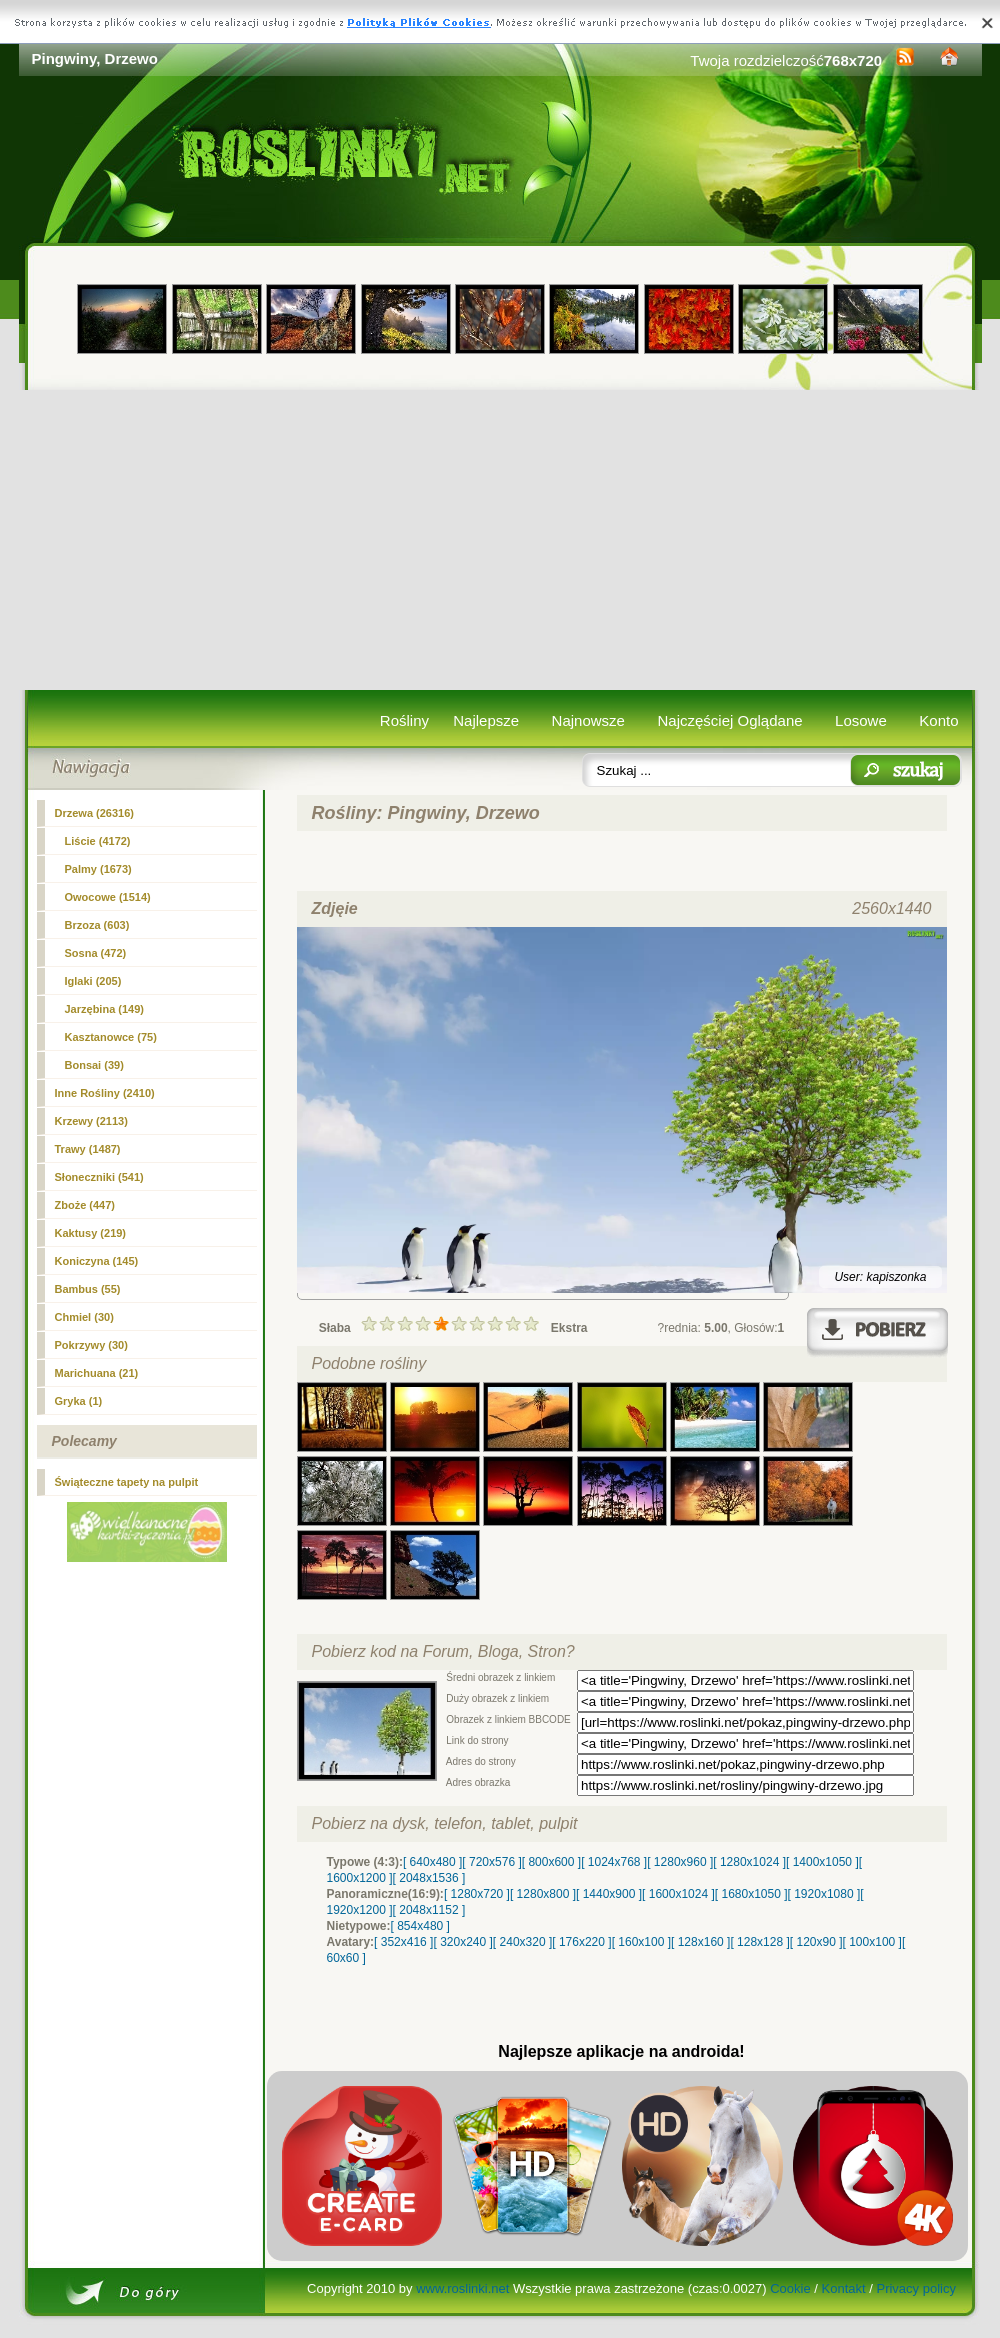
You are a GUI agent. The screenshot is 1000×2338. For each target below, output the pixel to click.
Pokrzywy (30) (91, 1345)
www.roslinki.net (462, 2288)
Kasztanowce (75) (111, 1037)
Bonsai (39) (94, 1065)
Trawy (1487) (88, 1149)
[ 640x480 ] (432, 1862)
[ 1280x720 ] (477, 1894)
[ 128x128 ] (759, 1942)
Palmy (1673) (98, 869)
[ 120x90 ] (816, 1942)
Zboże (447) (85, 1205)
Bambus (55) (88, 1289)
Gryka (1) (79, 1401)
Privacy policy (915, 2288)
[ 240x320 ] (522, 1942)
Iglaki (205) (93, 981)
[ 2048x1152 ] (429, 1910)
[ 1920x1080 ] (824, 1894)
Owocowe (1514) (108, 897)
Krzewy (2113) (91, 1121)
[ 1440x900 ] (609, 1894)
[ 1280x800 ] (543, 1894)
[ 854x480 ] (420, 1926)
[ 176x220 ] (581, 1942)
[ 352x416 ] (403, 1942)
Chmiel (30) (84, 1317)
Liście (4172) (98, 841)
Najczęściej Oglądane (729, 720)
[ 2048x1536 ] (429, 1878)
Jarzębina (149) (104, 1009)
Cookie (790, 2288)
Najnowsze (588, 720)
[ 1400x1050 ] (822, 1862)
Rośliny (404, 720)
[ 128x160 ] (700, 1942)
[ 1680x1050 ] (751, 1894)
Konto (938, 720)
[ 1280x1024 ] (749, 1862)
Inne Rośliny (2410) (105, 1093)
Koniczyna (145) (97, 1261)
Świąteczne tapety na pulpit (127, 1482)
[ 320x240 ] (462, 1942)
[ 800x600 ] (551, 1862)
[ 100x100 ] (872, 1942)
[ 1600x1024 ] (678, 1894)
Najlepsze (486, 720)
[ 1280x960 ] (680, 1862)
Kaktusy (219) (91, 1233)
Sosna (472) (96, 953)
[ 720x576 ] (491, 1862)
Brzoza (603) (97, 925)
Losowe (861, 720)
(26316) (95, 813)
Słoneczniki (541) (99, 1177)
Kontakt (844, 2288)
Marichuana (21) (97, 1373)
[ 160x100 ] (641, 1942)
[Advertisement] (500, 540)
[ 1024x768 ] (614, 1862)
